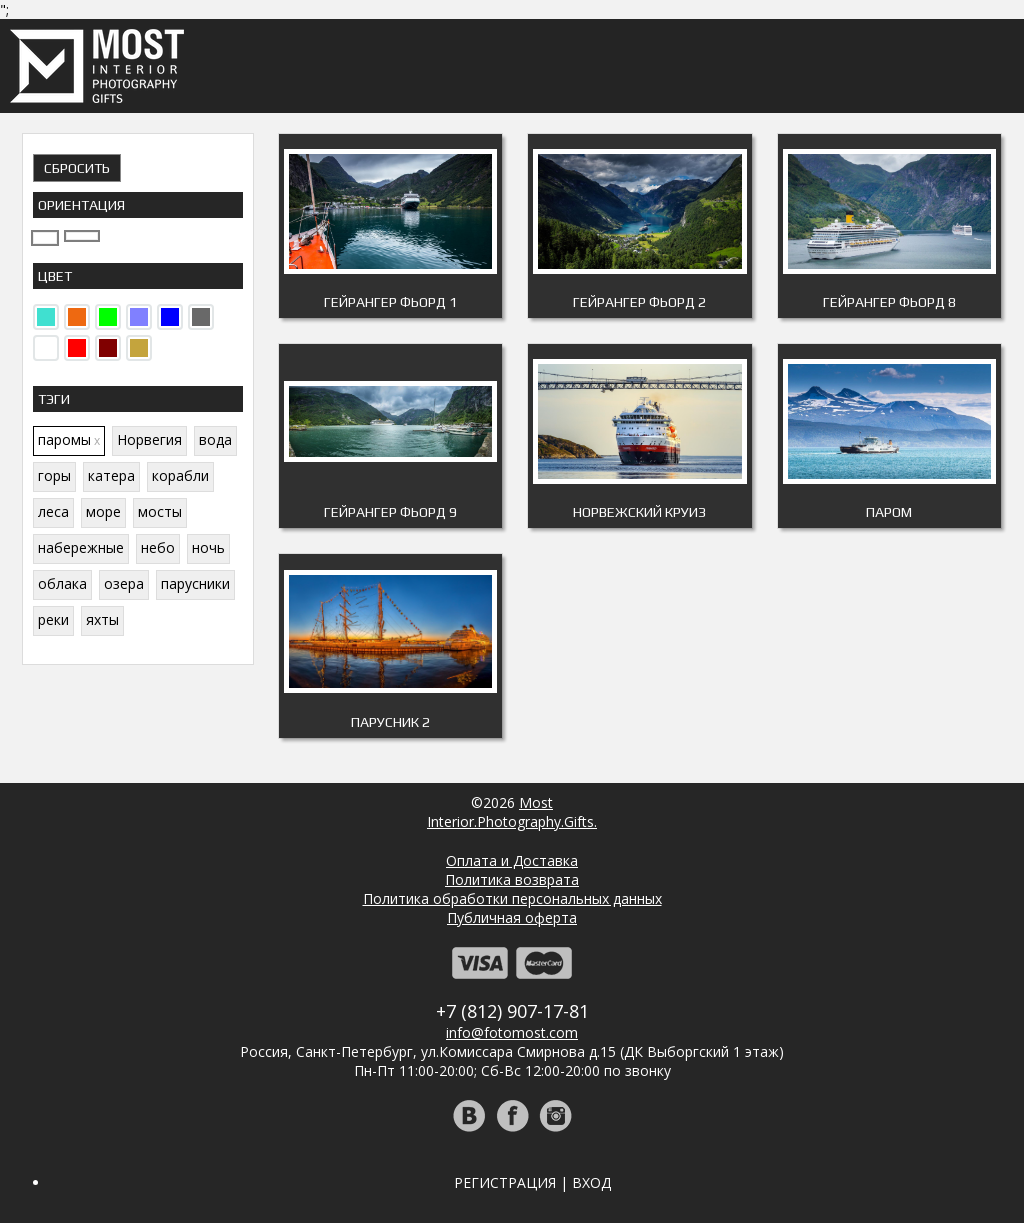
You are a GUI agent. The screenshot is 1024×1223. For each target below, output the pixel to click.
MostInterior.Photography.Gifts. (512, 812)
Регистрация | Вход (532, 1182)
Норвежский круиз (639, 512)
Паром (889, 512)
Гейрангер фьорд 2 (639, 302)
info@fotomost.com (512, 1032)
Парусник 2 (390, 722)
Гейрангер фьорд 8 (889, 302)
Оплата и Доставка (512, 860)
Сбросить (77, 168)
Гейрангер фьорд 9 (390, 512)
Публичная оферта (512, 917)
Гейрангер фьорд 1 (390, 302)
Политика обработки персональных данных (512, 898)
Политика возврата (512, 879)
